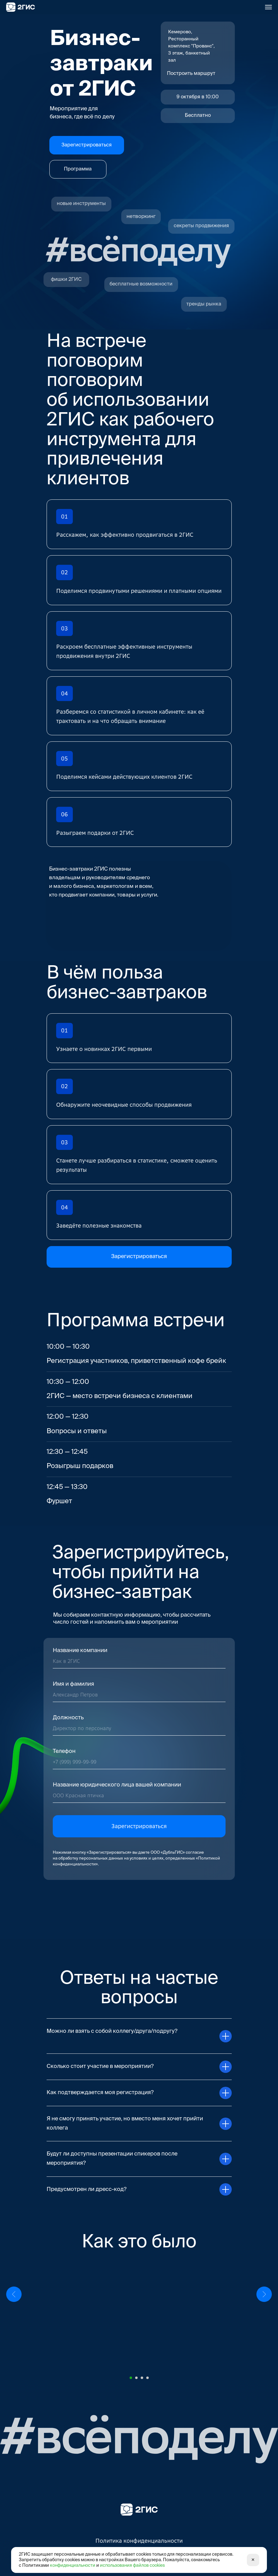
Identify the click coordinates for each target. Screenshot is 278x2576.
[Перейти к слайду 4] (147, 2378)
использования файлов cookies (132, 2565)
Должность (68, 1718)
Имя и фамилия (73, 1684)
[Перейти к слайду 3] (142, 2378)
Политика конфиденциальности (139, 2540)
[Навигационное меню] (268, 7)
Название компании (80, 1650)
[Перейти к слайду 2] (136, 2378)
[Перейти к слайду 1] (131, 2378)
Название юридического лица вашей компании (117, 1785)
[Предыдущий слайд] (14, 2315)
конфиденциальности (72, 2565)
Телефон (64, 1751)
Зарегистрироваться (139, 1826)
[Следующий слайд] (264, 2315)
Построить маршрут (191, 73)
